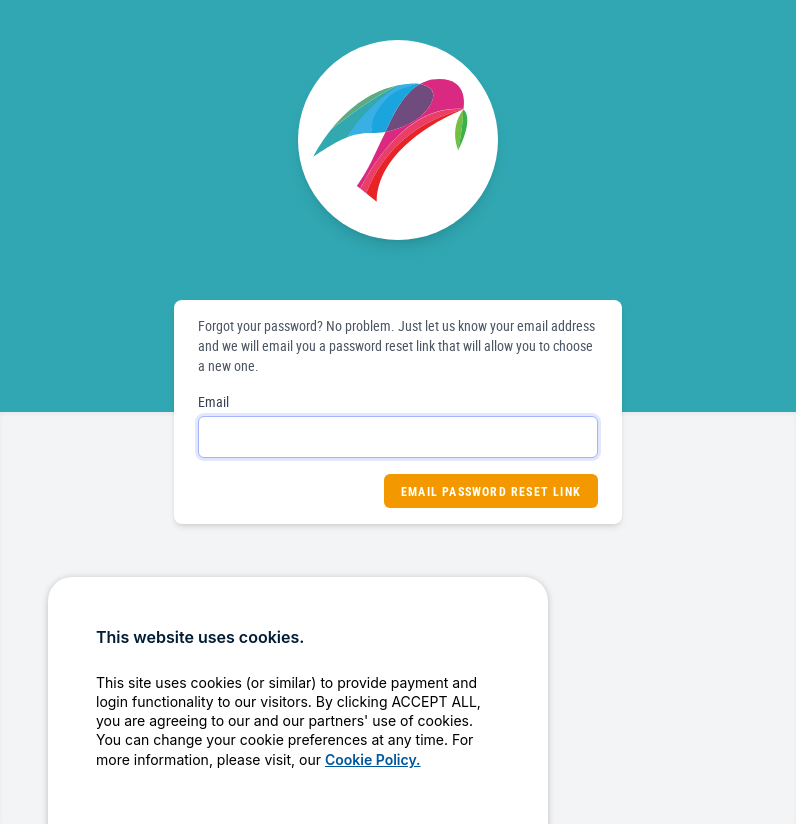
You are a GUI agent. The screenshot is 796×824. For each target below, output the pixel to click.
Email (213, 401)
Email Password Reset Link (491, 491)
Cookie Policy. (373, 787)
